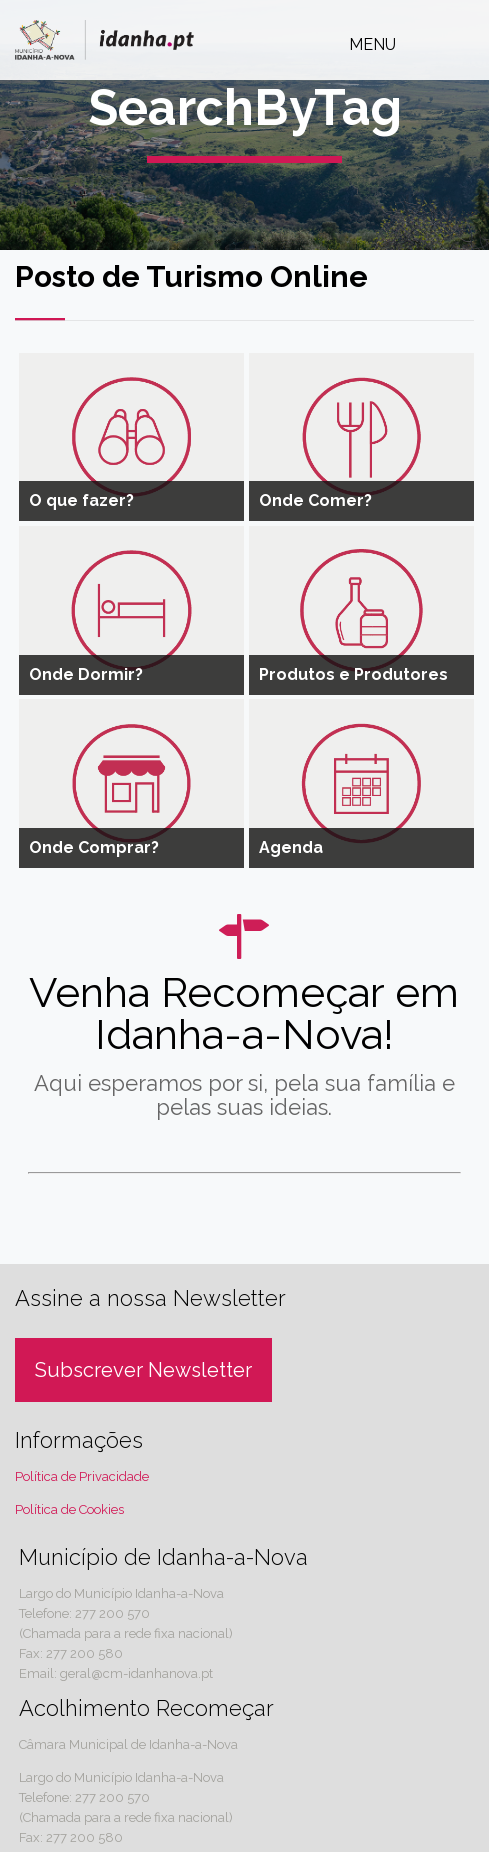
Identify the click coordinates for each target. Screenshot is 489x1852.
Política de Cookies (69, 1509)
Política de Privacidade (82, 1476)
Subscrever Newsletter (143, 1370)
